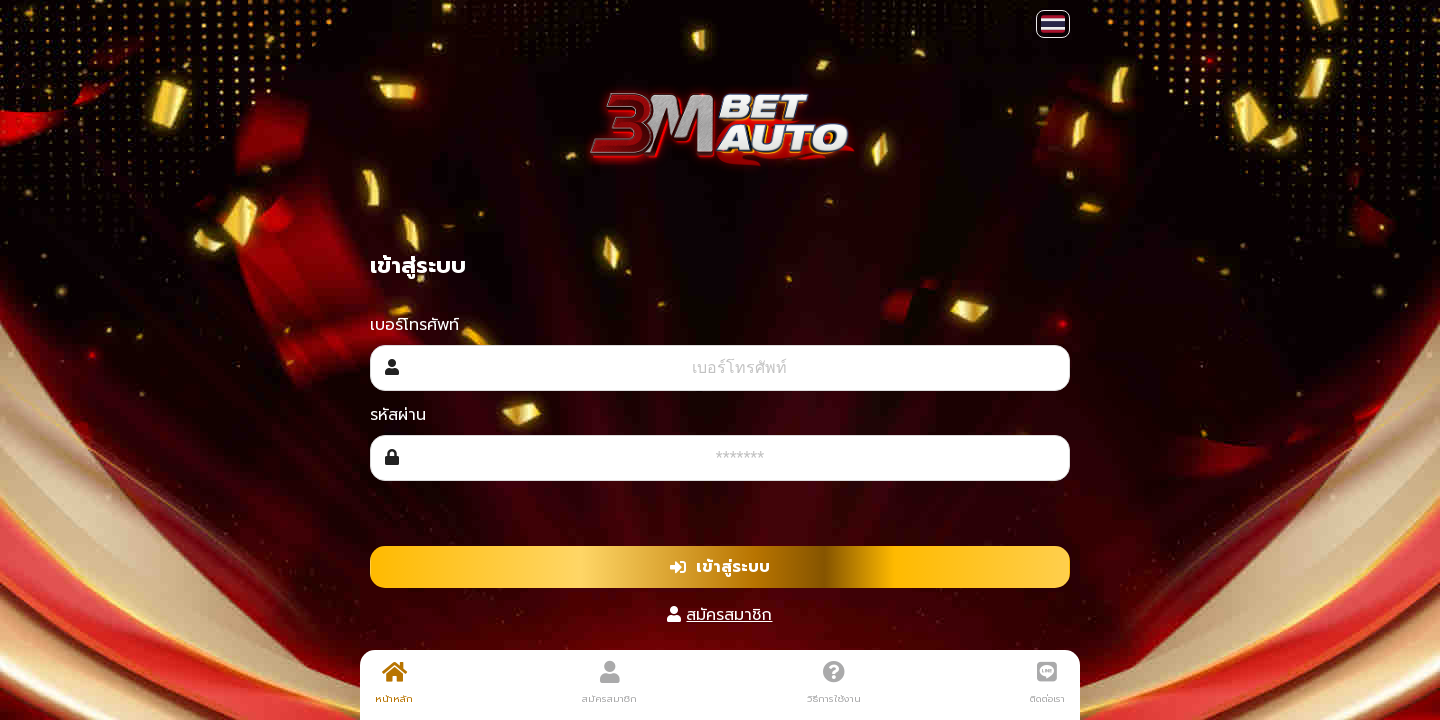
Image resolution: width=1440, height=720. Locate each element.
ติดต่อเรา (1047, 683)
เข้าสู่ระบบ (720, 567)
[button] (1053, 24)
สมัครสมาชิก (729, 615)
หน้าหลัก (394, 683)
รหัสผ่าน (398, 415)
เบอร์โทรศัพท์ (414, 325)
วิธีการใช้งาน (834, 683)
